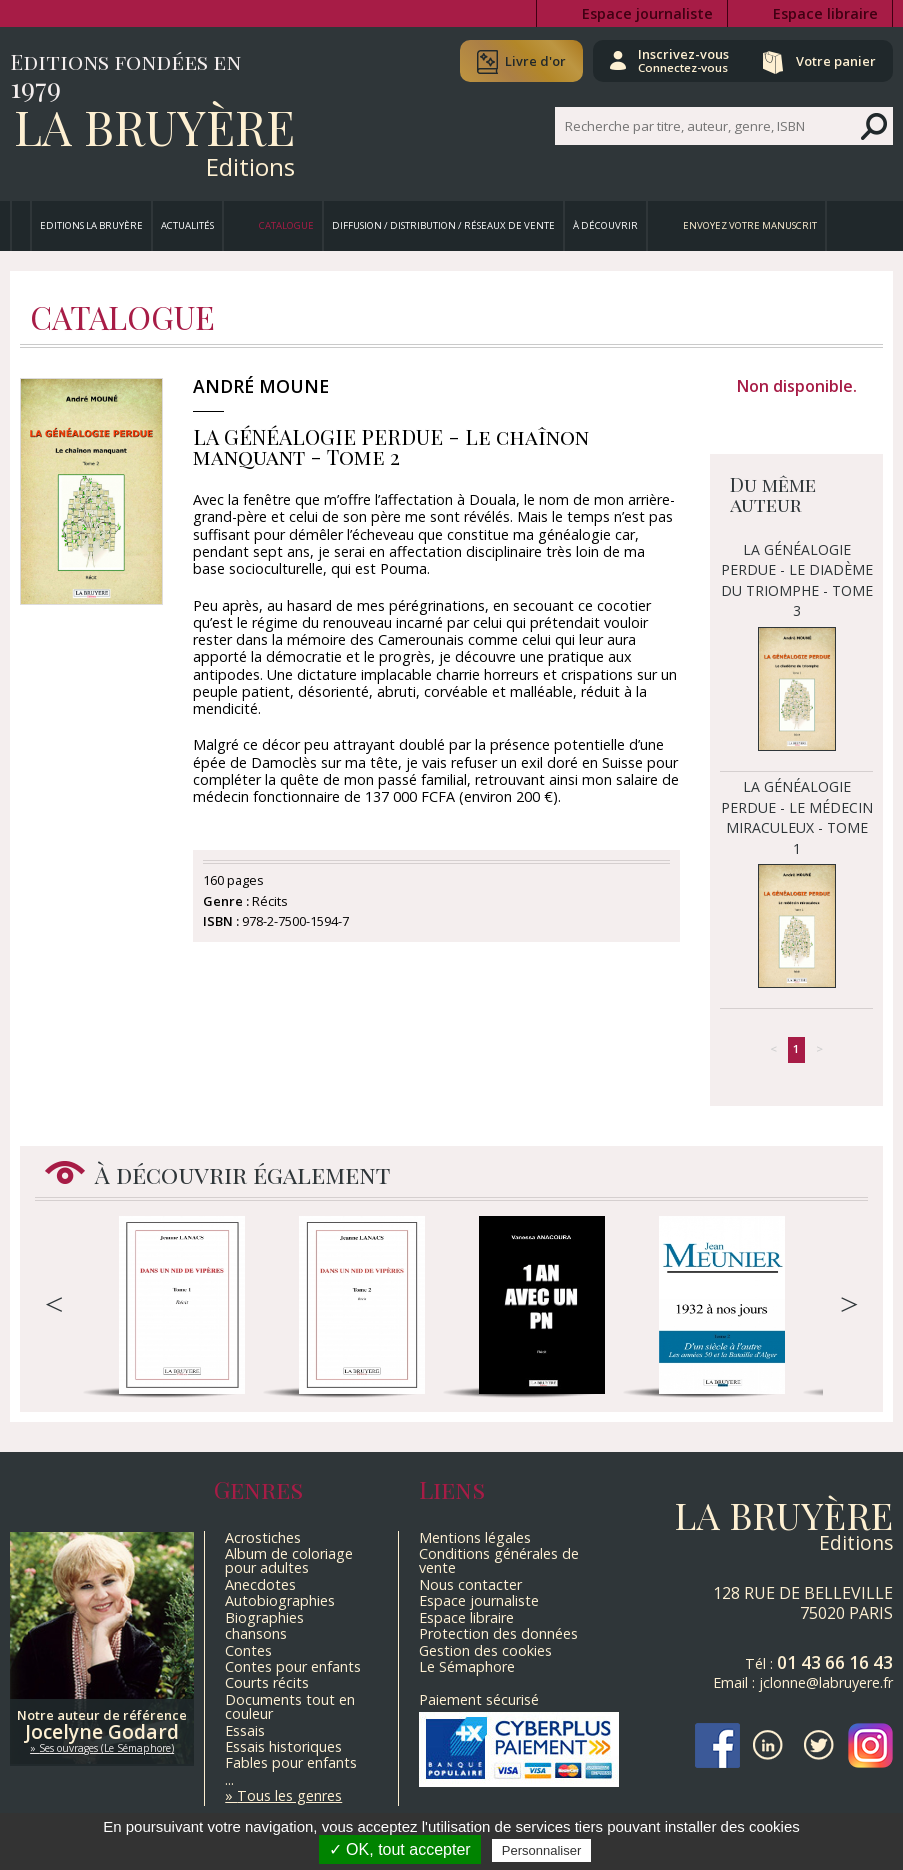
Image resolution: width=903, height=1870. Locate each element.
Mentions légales (475, 1537)
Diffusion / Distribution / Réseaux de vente (443, 225)
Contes (248, 1650)
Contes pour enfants (293, 1666)
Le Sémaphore (467, 1666)
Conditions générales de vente (499, 1560)
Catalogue (286, 225)
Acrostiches (263, 1537)
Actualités (187, 225)
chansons (256, 1633)
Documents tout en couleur (290, 1706)
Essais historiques (283, 1746)
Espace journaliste (647, 13)
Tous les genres (289, 1795)
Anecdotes (260, 1584)
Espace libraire (825, 13)
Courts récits (267, 1682)
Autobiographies (280, 1600)
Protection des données (498, 1633)
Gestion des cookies (485, 1650)
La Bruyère (154, 126)
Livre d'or (535, 61)
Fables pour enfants (291, 1762)
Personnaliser (542, 1850)
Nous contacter (470, 1584)
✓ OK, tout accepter (400, 1849)
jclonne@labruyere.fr (826, 1682)
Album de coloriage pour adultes (289, 1560)
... (229, 1779)
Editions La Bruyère (91, 225)
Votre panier (836, 61)
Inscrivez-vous (683, 60)
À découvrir (605, 225)
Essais (245, 1730)
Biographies (264, 1617)
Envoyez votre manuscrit (750, 225)
